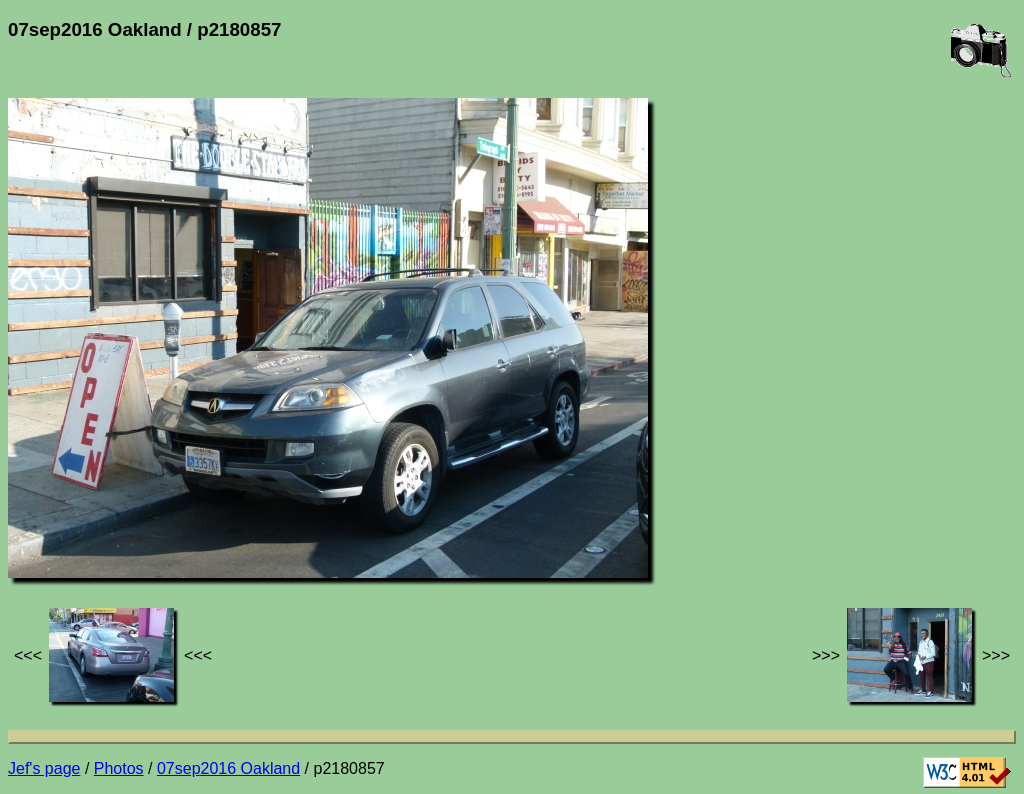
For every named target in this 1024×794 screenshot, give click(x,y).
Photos (119, 768)
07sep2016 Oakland (228, 768)
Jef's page (44, 768)
